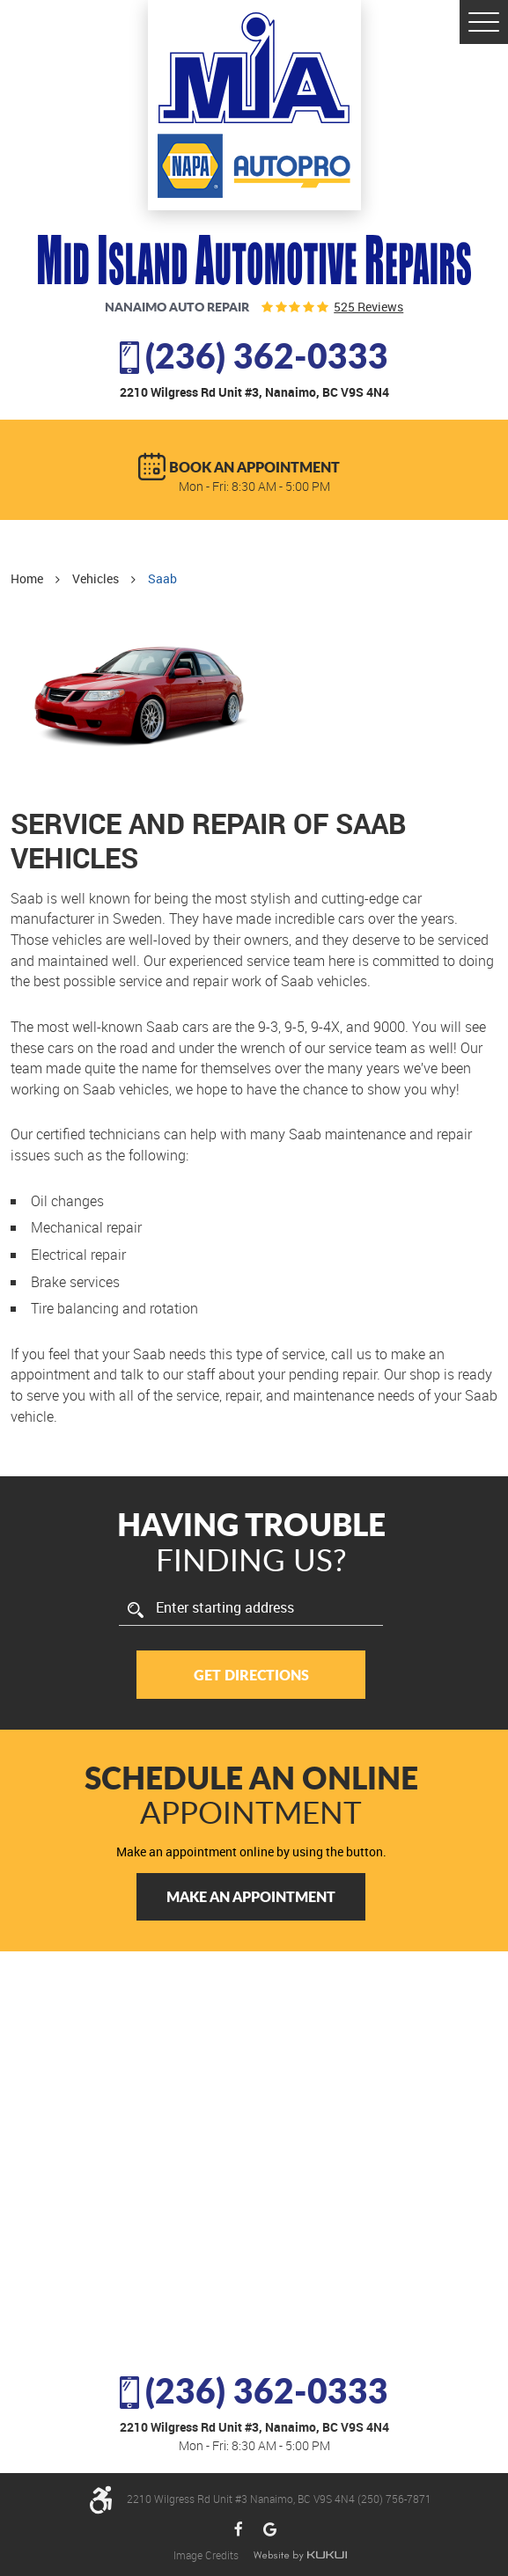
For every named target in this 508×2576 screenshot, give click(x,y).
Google (269, 2529)
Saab (162, 578)
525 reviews (368, 307)
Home (27, 578)
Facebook (239, 2529)
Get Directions (251, 1675)
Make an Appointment (250, 1896)
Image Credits (207, 2555)
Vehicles (95, 578)
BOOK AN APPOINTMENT (254, 467)
